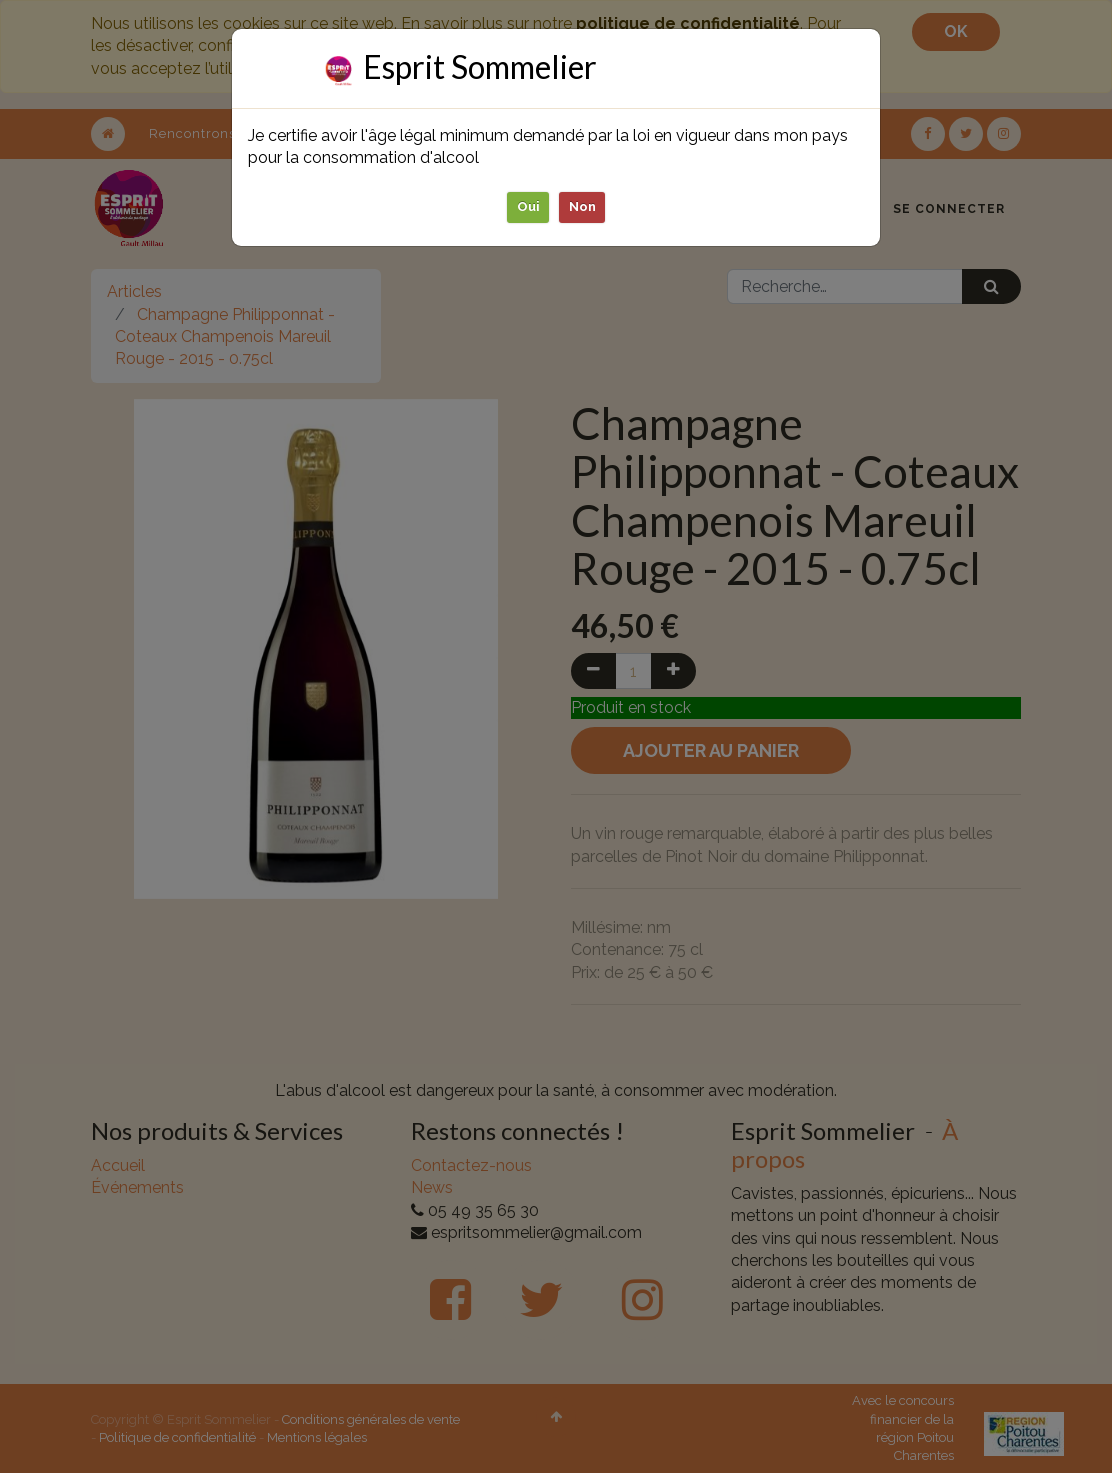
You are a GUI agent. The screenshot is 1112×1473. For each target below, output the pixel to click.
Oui (528, 206)
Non (582, 206)
